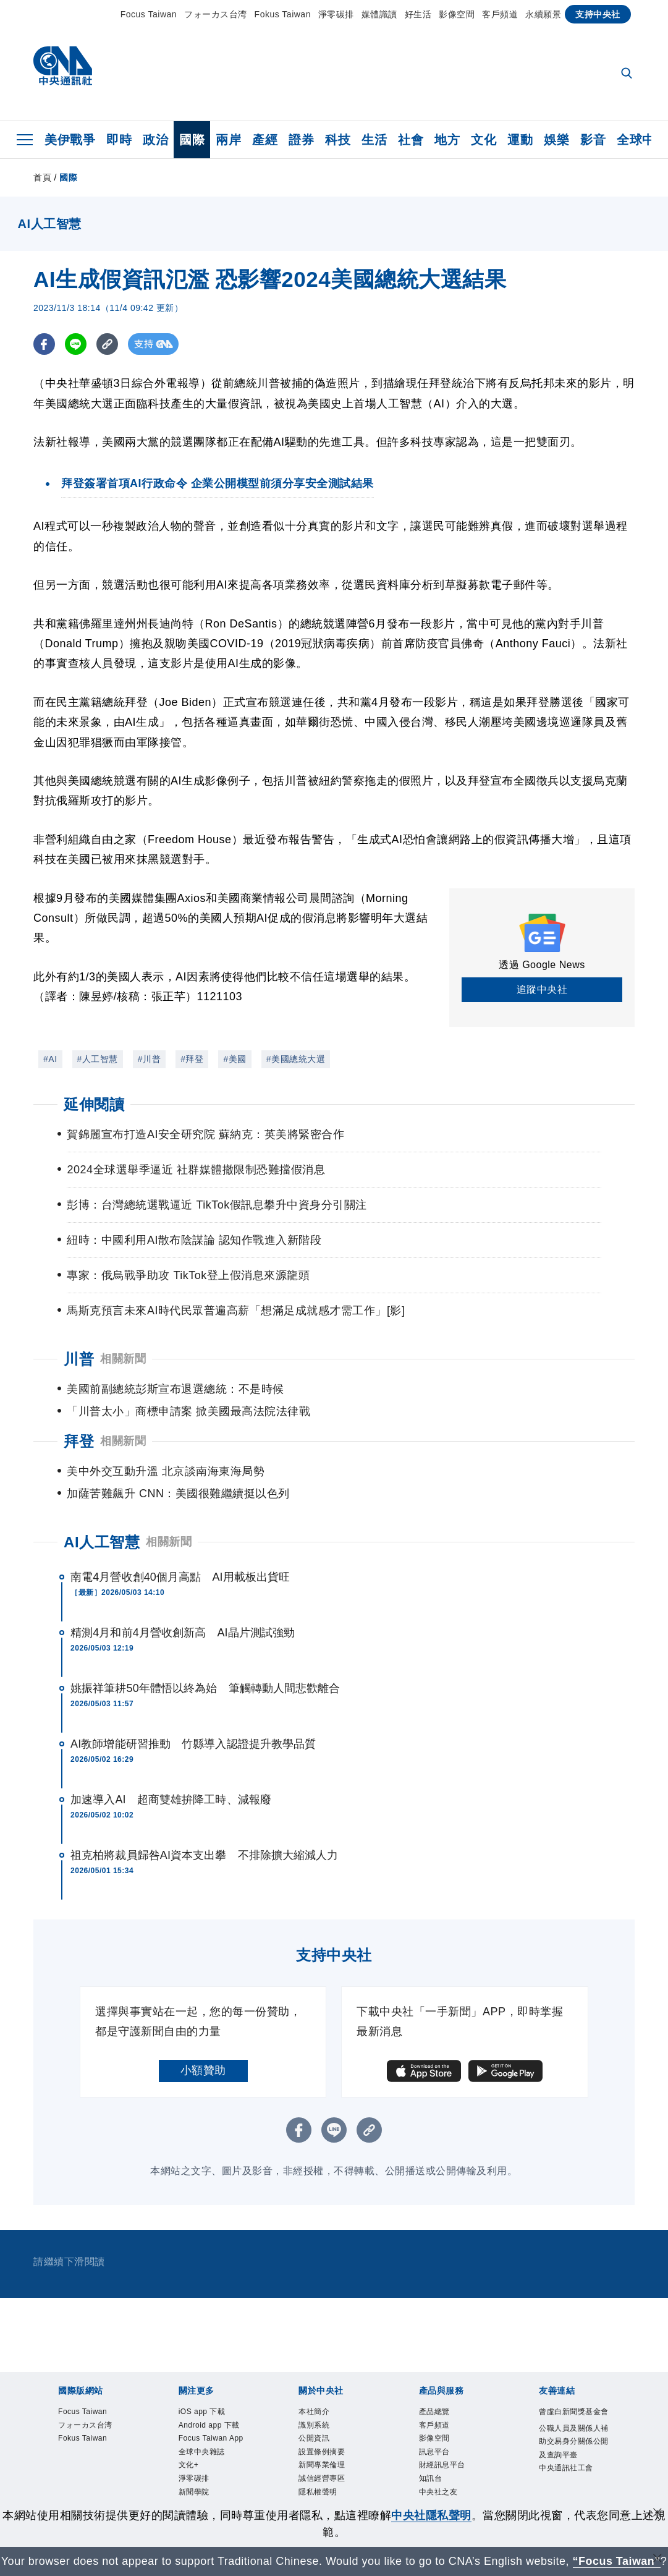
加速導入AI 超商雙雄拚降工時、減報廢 (170, 1755)
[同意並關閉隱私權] (657, 2513)
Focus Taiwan (148, 14)
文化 (483, 140)
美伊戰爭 (69, 140)
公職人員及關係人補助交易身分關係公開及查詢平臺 (574, 2397)
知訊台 (430, 2433)
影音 (593, 140)
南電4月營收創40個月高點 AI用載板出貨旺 (180, 1532)
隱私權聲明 (317, 2447)
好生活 (418, 14)
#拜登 (191, 1059)
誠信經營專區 (321, 2433)
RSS (427, 2460)
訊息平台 (434, 2407)
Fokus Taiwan (283, 14)
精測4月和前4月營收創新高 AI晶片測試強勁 (182, 1588)
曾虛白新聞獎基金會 (574, 2367)
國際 (192, 140)
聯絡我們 (313, 2460)
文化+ (189, 2420)
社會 (410, 140)
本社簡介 (313, 2367)
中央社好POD (203, 2474)
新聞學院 (194, 2447)
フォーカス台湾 (215, 14)
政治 (155, 140)
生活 (374, 140)
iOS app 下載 (202, 2367)
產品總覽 (434, 2367)
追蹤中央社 (542, 989)
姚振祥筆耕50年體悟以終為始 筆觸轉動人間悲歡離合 (205, 1644)
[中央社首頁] (62, 68)
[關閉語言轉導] (657, 2559)
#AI (50, 1059)
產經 (264, 140)
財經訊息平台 (442, 2420)
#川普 (149, 1059)
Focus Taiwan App (211, 2393)
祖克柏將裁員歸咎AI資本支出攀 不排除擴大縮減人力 (204, 1810)
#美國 (234, 1059)
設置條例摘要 (321, 2407)
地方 (447, 140)
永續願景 (543, 14)
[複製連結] (107, 344)
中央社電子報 (202, 2460)
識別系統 (313, 2380)
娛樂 (556, 140)
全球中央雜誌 (202, 2407)
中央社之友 (438, 2447)
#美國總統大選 (295, 1059)
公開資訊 (313, 2393)
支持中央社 (597, 14)
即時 (119, 140)
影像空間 (457, 14)
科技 (337, 140)
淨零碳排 (336, 14)
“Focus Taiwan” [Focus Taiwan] (616, 2561)
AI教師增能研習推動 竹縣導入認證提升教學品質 (193, 1699)
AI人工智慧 (102, 1497)
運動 (520, 140)
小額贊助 (203, 2026)
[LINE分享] (76, 344)
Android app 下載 (209, 2380)
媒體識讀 (379, 14)
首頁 (42, 177)
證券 (301, 140)
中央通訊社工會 (566, 2423)
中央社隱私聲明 (431, 2515)
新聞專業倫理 (321, 2420)
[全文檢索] (628, 74)
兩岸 (228, 140)
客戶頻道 (500, 14)
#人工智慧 (97, 1059)
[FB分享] (44, 344)
